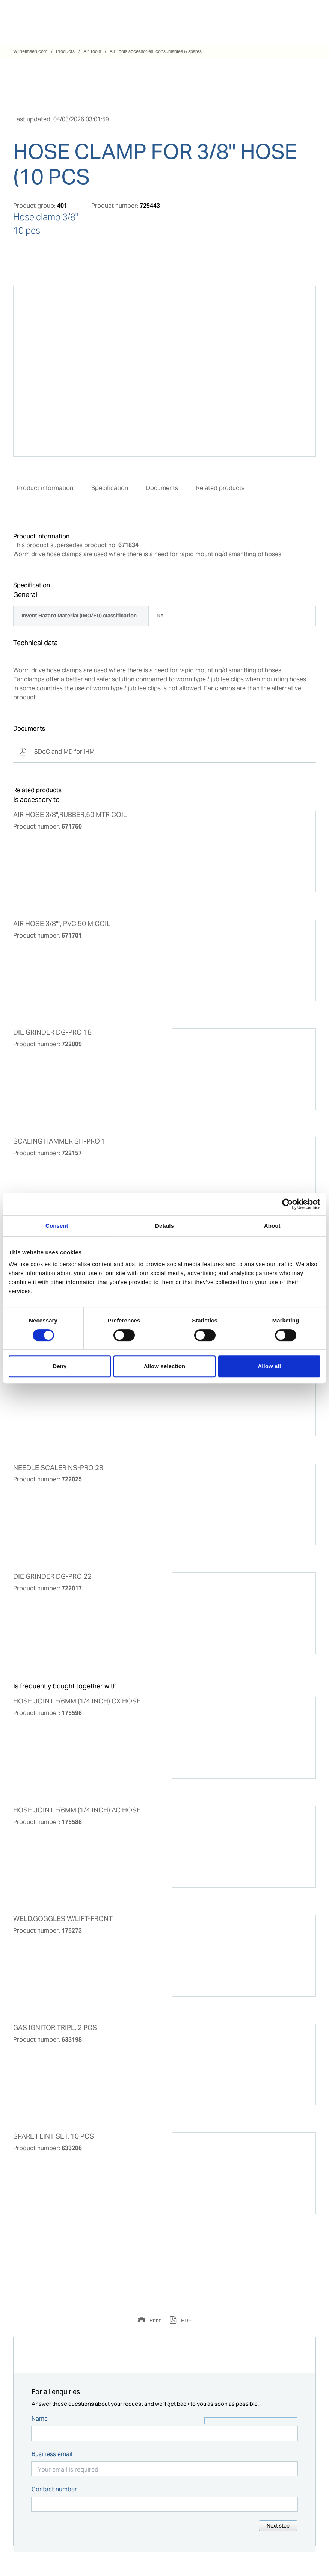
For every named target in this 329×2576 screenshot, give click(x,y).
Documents (162, 488)
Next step (278, 2525)
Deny (59, 1366)
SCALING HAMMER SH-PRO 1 (59, 1141)
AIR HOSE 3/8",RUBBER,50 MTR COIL (70, 815)
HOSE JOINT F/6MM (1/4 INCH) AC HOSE (77, 1810)
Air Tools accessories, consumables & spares (156, 51)
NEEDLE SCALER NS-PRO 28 (58, 1468)
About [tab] (272, 1225)
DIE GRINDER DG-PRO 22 (52, 1576)
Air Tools (92, 51)
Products (65, 51)
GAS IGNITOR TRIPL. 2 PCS (55, 2028)
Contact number (54, 2489)
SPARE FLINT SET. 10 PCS (53, 2136)
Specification (109, 488)
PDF (185, 2320)
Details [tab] (164, 1225)
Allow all (269, 1366)
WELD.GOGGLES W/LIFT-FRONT (63, 1919)
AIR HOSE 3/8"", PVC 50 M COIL (61, 924)
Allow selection (165, 1366)
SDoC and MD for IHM (57, 752)
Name (40, 2419)
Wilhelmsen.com (30, 51)
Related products (220, 488)
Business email (52, 2454)
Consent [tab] (56, 1225)
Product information (45, 488)
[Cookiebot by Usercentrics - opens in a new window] (287, 1204)
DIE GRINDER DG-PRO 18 (52, 1032)
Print (154, 2320)
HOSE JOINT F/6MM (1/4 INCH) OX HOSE (77, 1701)
